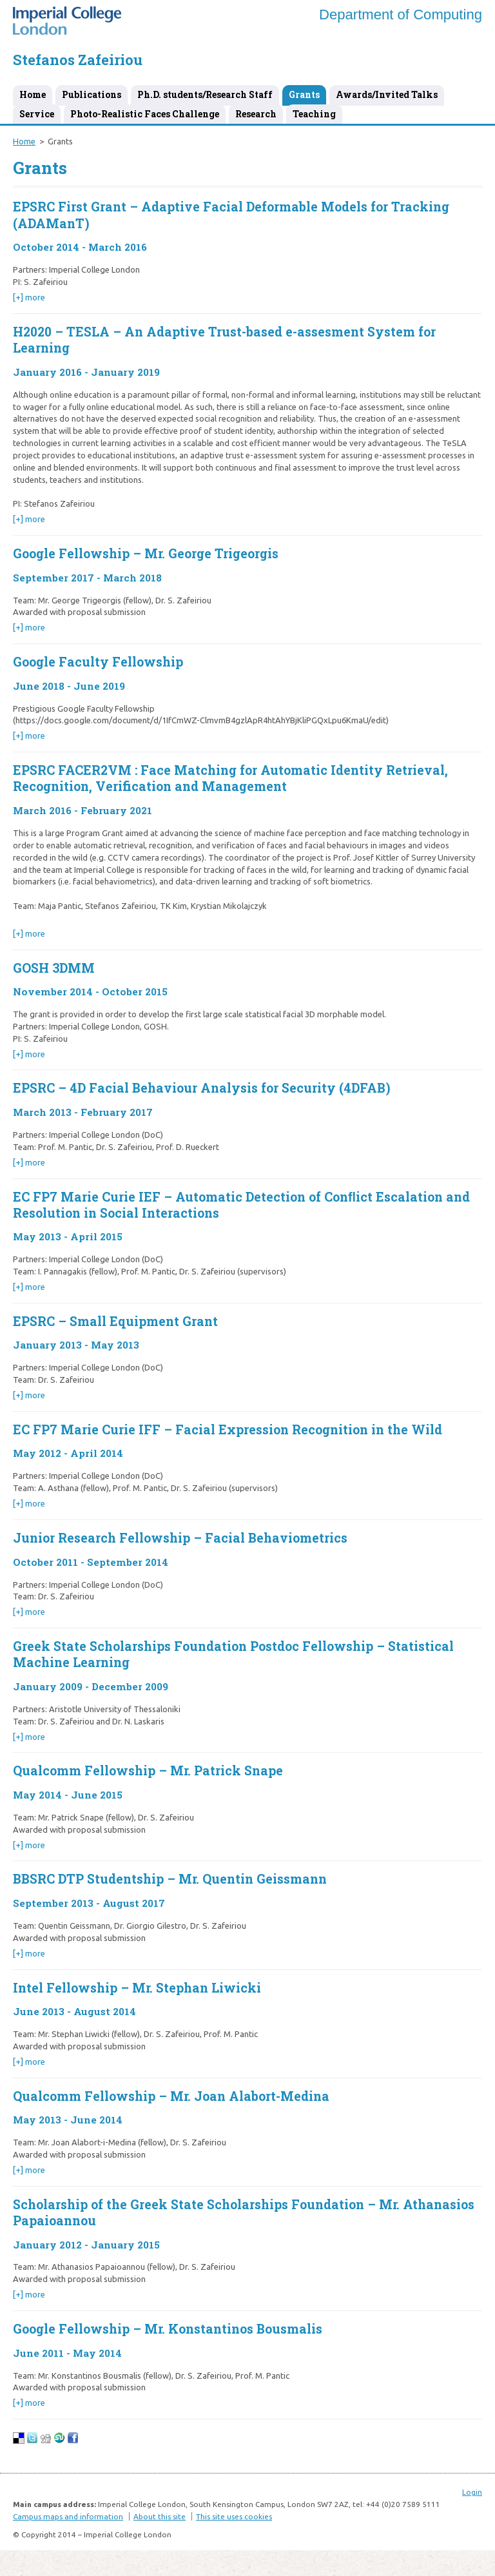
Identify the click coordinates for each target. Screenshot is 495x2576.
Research (256, 114)
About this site (159, 2516)
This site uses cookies (234, 2516)
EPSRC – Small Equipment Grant (115, 1321)
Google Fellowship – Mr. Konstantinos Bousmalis (167, 2329)
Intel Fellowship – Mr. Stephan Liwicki (137, 1988)
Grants (304, 94)
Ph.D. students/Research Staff (205, 94)
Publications (91, 94)
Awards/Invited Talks (387, 94)
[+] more (29, 297)
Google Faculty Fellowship (98, 662)
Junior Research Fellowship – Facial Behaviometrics (180, 1538)
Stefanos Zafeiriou (77, 59)
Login (472, 2492)
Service (36, 114)
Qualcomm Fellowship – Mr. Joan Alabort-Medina (171, 2096)
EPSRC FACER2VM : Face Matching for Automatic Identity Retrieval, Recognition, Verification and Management (230, 778)
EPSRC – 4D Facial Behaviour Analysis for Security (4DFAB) (202, 1088)
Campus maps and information (68, 2516)
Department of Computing (400, 14)
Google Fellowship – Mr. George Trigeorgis (145, 553)
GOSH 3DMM (54, 968)
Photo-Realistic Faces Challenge (144, 114)
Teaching (314, 114)
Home (32, 94)
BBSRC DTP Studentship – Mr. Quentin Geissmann (170, 1879)
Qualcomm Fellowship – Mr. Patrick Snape (148, 1770)
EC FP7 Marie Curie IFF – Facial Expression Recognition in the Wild (227, 1429)
